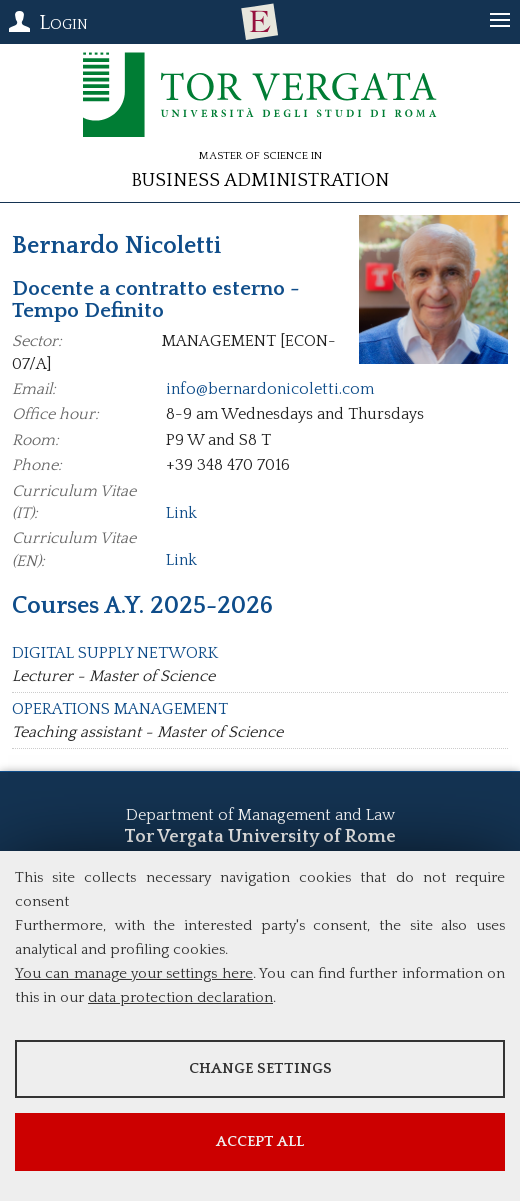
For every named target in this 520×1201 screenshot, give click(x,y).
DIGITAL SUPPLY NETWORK (115, 653)
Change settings (260, 1068)
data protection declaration (180, 997)
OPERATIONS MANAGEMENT (120, 709)
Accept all (260, 1141)
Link (181, 513)
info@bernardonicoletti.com (270, 389)
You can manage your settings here (134, 973)
